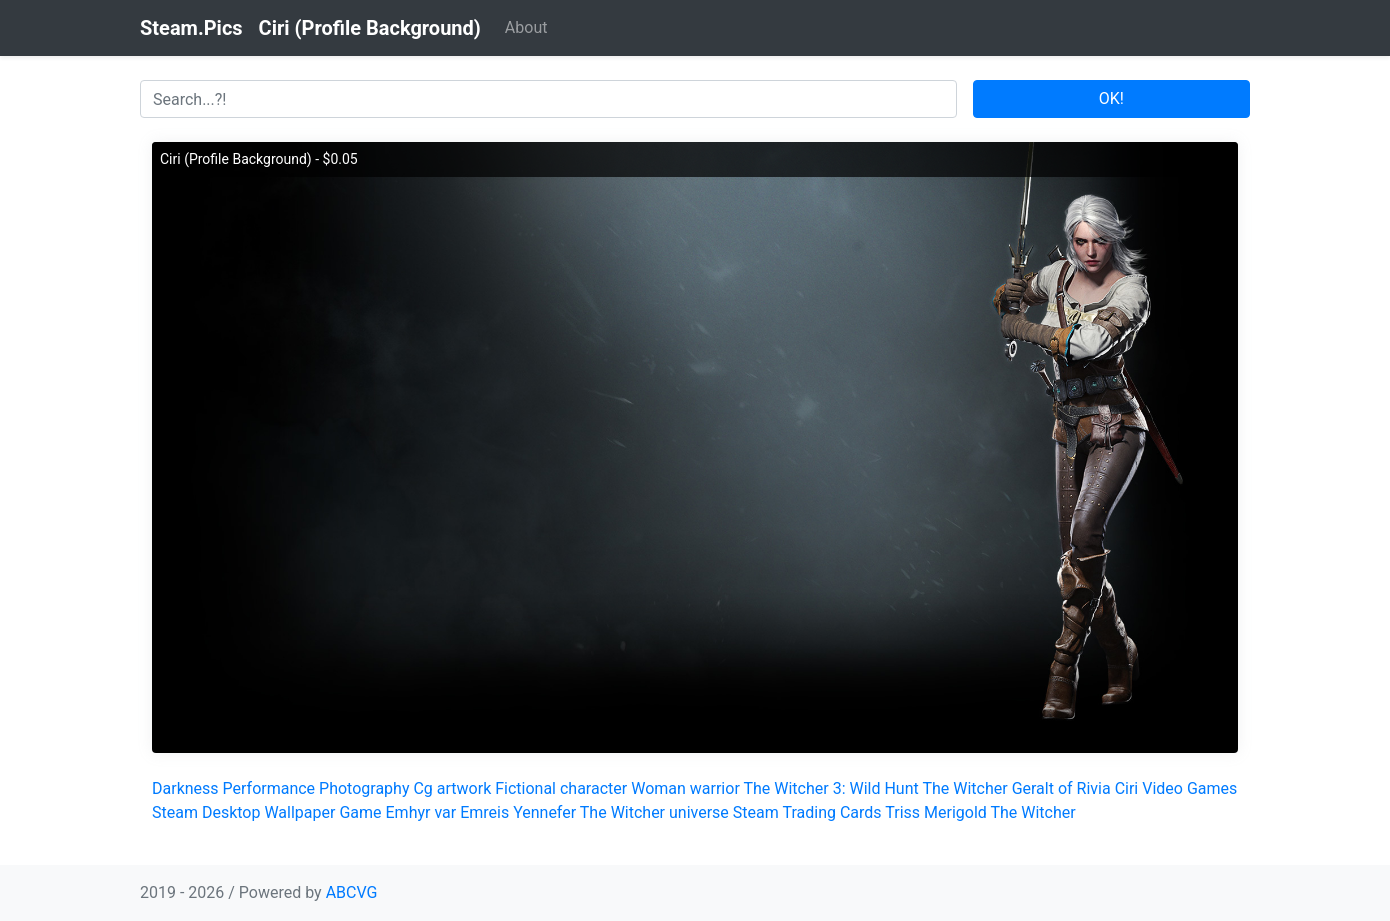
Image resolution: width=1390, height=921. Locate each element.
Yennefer (544, 812)
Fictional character (561, 788)
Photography (364, 788)
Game (360, 812)
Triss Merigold (936, 812)
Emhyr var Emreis (448, 812)
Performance (269, 788)
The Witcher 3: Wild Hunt (830, 788)
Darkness (185, 788)
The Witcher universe (654, 812)
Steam (175, 812)
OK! (1111, 98)
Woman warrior (685, 788)
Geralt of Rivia (1061, 788)
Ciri (1127, 788)
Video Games (1189, 788)
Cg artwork (452, 788)
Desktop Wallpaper (269, 812)
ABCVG (352, 892)
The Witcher (964, 788)
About (526, 27)
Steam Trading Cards (807, 812)
